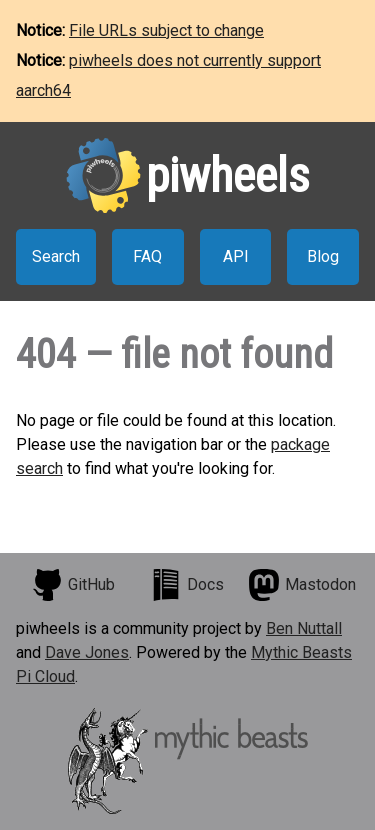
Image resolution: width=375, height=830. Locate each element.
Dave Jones (87, 652)
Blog (323, 256)
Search (56, 256)
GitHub (73, 585)
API (236, 256)
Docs (187, 585)
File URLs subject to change (166, 30)
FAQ (147, 256)
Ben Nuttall (304, 628)
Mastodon (302, 585)
